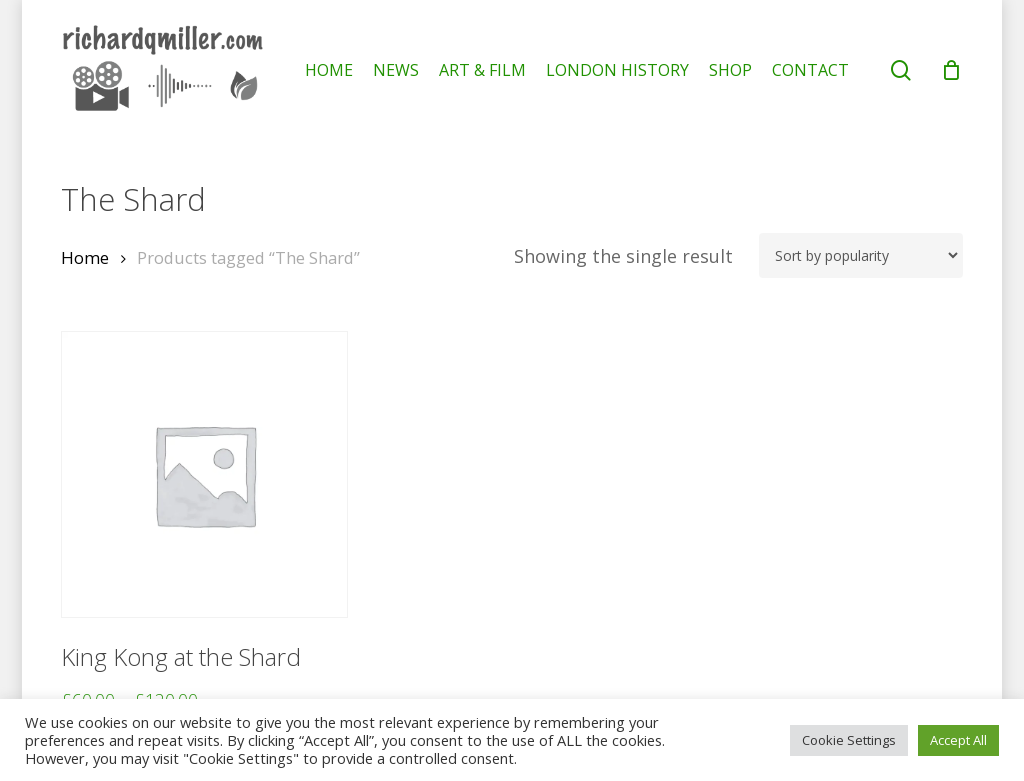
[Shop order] (861, 255)
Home (85, 257)
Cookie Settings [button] (849, 740)
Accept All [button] (958, 740)
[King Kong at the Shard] (204, 474)
